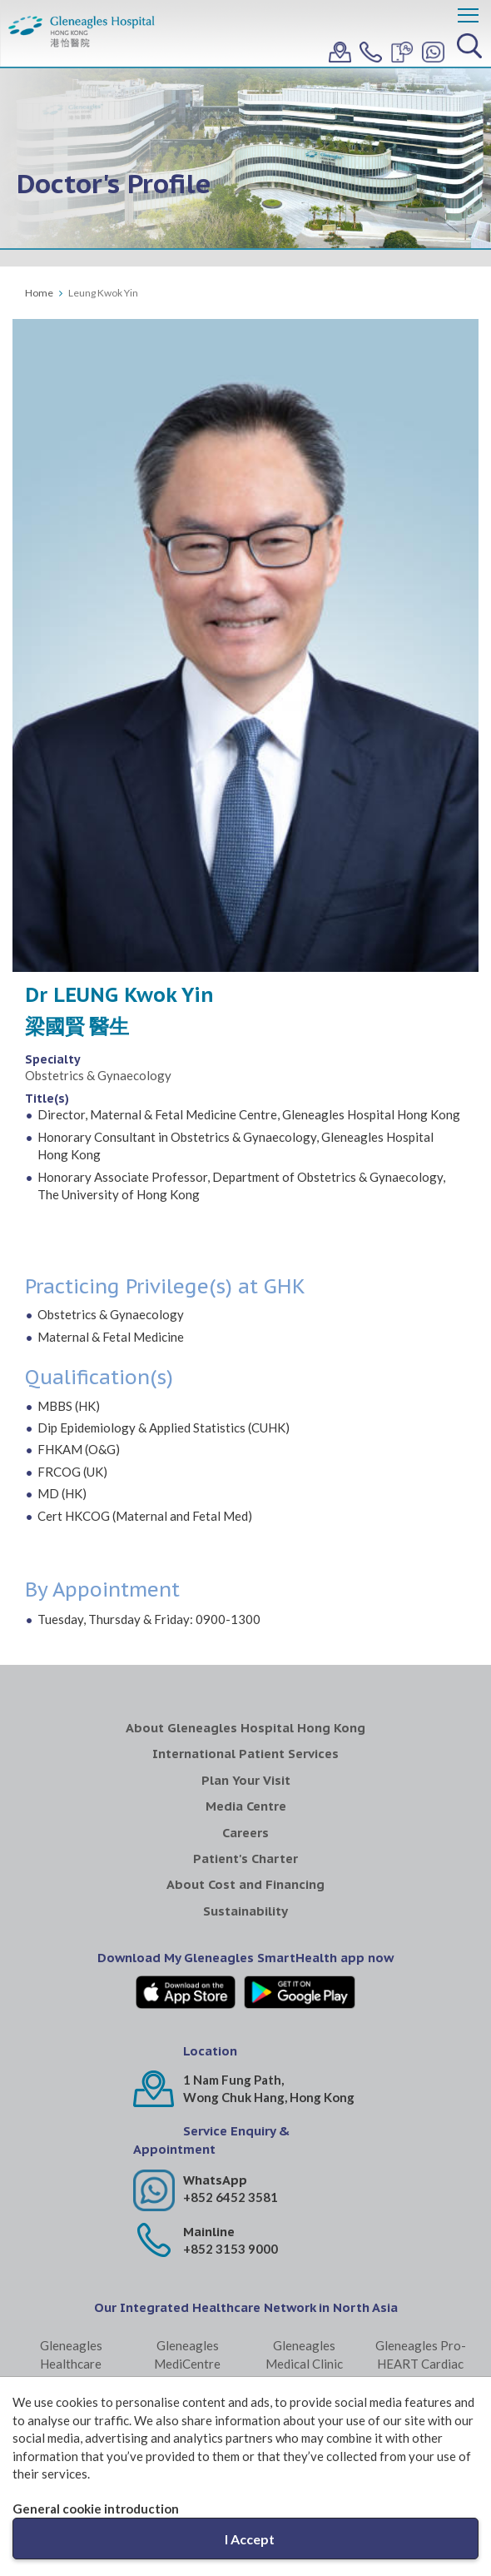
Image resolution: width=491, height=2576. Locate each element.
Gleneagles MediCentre (187, 2354)
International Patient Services (245, 1753)
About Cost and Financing (245, 1884)
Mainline (209, 2232)
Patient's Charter (245, 1858)
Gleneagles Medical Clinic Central (304, 2363)
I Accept (250, 2539)
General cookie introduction (95, 2508)
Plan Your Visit (245, 1780)
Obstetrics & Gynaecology (98, 1075)
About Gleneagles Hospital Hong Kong (245, 1728)
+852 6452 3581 (230, 2197)
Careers (245, 1833)
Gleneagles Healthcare (71, 2354)
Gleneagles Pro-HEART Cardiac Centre (420, 2363)
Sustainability (245, 1911)
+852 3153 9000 (230, 2248)
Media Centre (246, 1806)
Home (39, 292)
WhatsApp (215, 2180)
